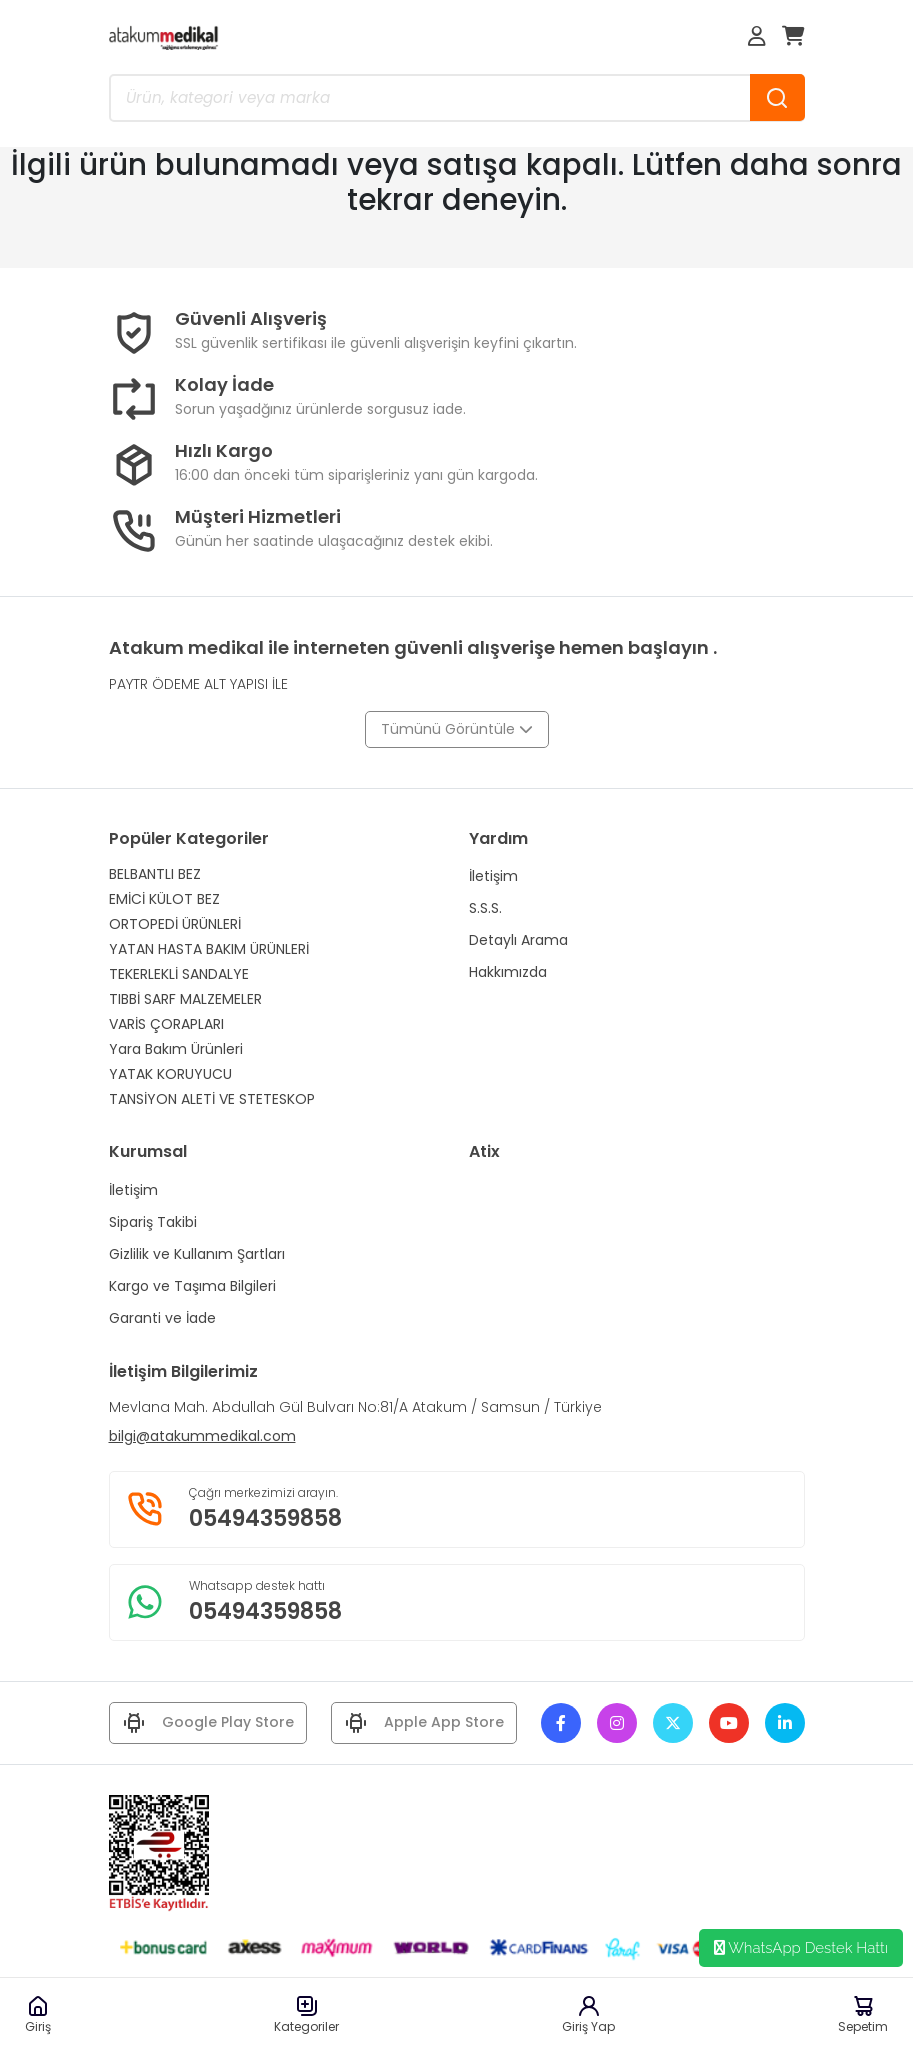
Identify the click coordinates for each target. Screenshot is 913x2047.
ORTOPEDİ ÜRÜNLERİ (175, 924)
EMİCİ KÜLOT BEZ (164, 899)
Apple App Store (424, 1723)
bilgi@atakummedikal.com (202, 1436)
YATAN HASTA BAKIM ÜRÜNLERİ (209, 949)
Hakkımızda (508, 972)
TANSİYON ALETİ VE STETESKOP (212, 1099)
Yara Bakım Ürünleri (176, 1049)
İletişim (493, 876)
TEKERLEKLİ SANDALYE (179, 974)
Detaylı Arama (518, 940)
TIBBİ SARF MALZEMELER (185, 999)
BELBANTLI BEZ (155, 874)
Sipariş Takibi (153, 1222)
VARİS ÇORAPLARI (166, 1024)
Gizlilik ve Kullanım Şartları (197, 1254)
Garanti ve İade (162, 1318)
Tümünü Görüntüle (457, 729)
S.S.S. (485, 908)
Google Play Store (208, 1723)
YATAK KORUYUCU (170, 1074)
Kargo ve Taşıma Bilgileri (192, 1286)
